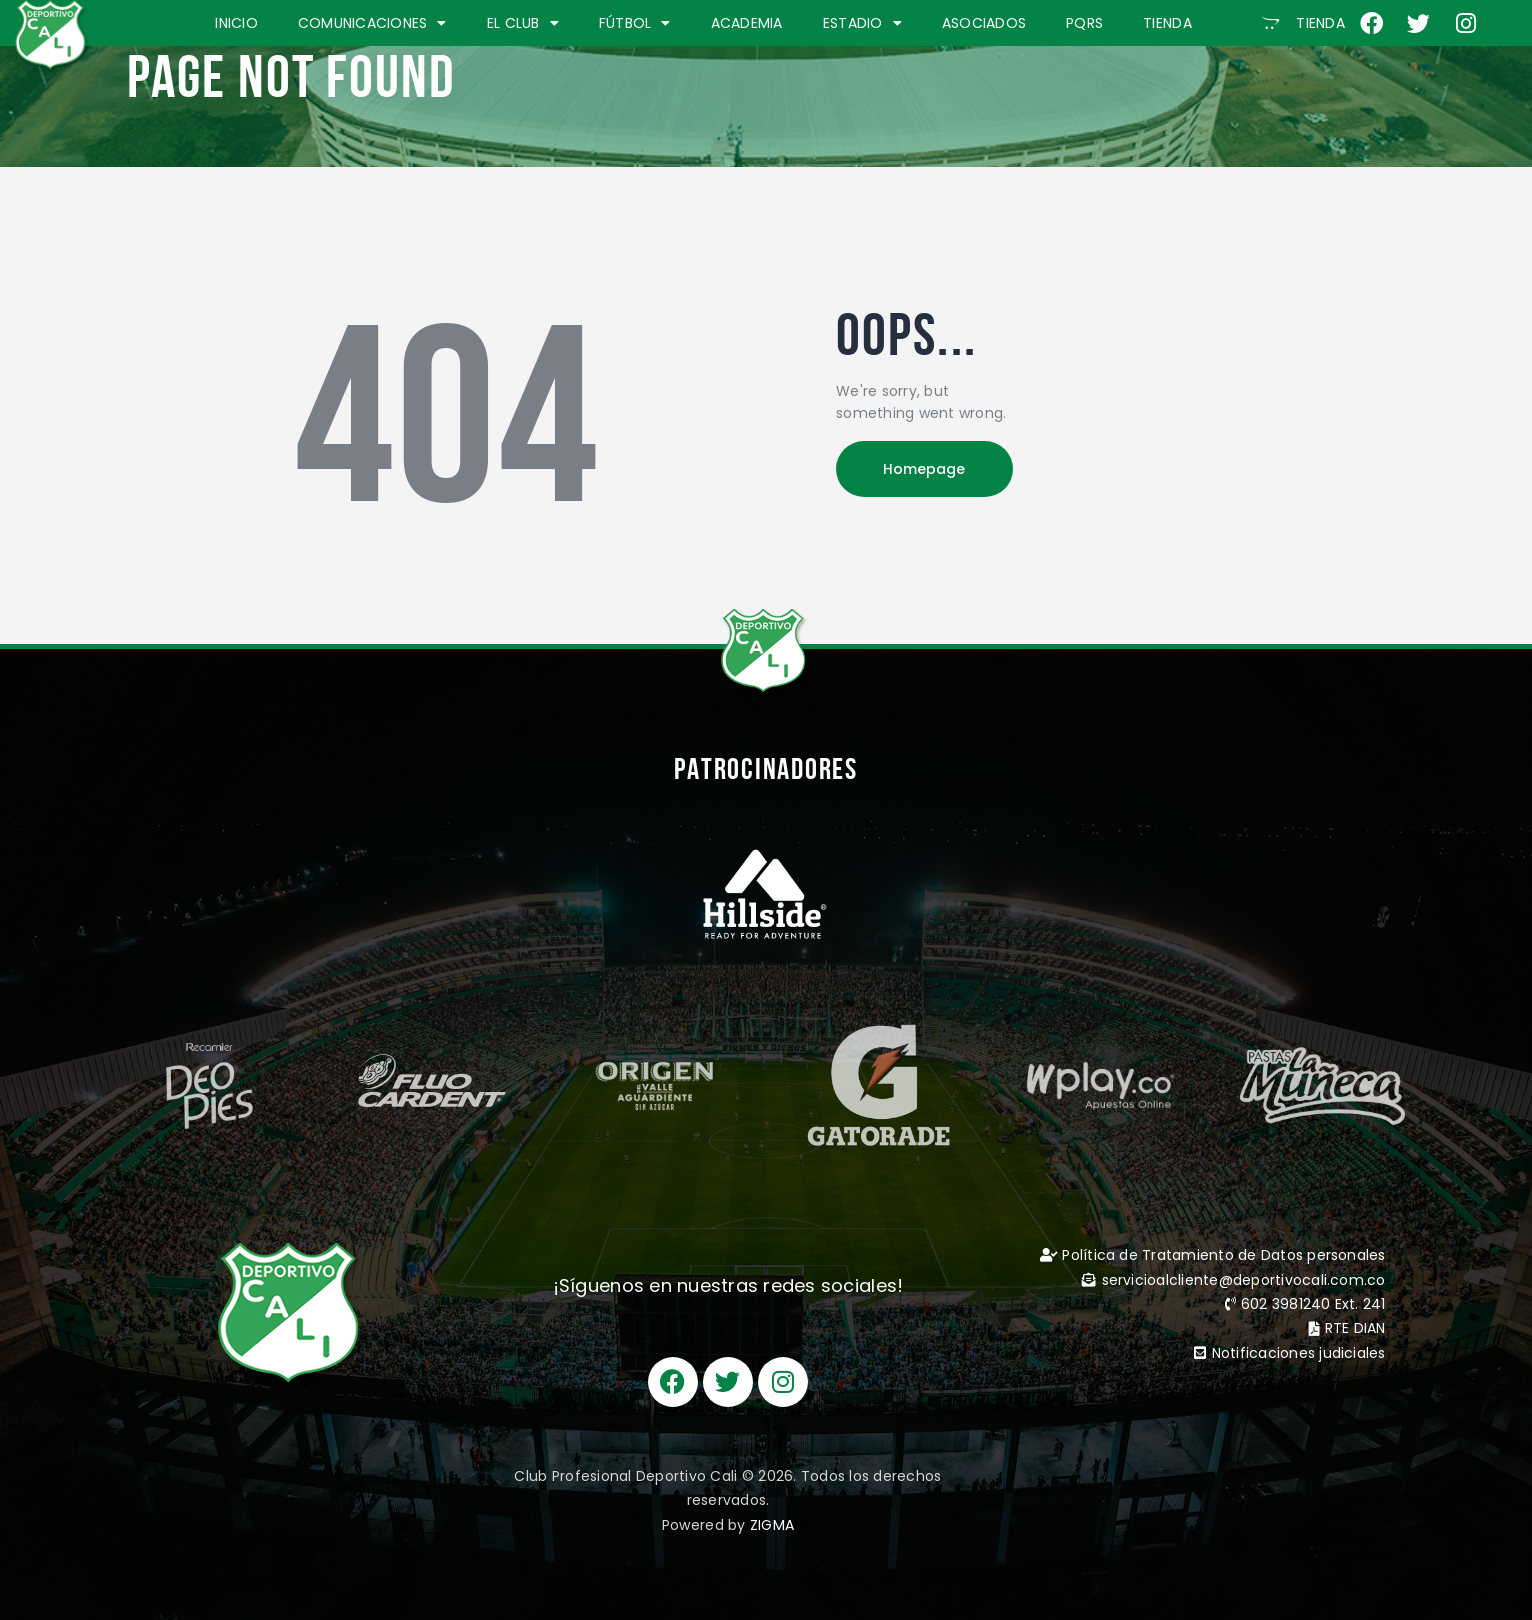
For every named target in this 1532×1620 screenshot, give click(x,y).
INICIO (236, 23)
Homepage (926, 469)
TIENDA (1167, 23)
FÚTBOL (635, 23)
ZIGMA (772, 1525)
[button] (1303, 23)
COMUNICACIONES (372, 23)
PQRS (1084, 23)
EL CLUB (523, 23)
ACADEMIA (747, 23)
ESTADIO (862, 23)
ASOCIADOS (984, 23)
